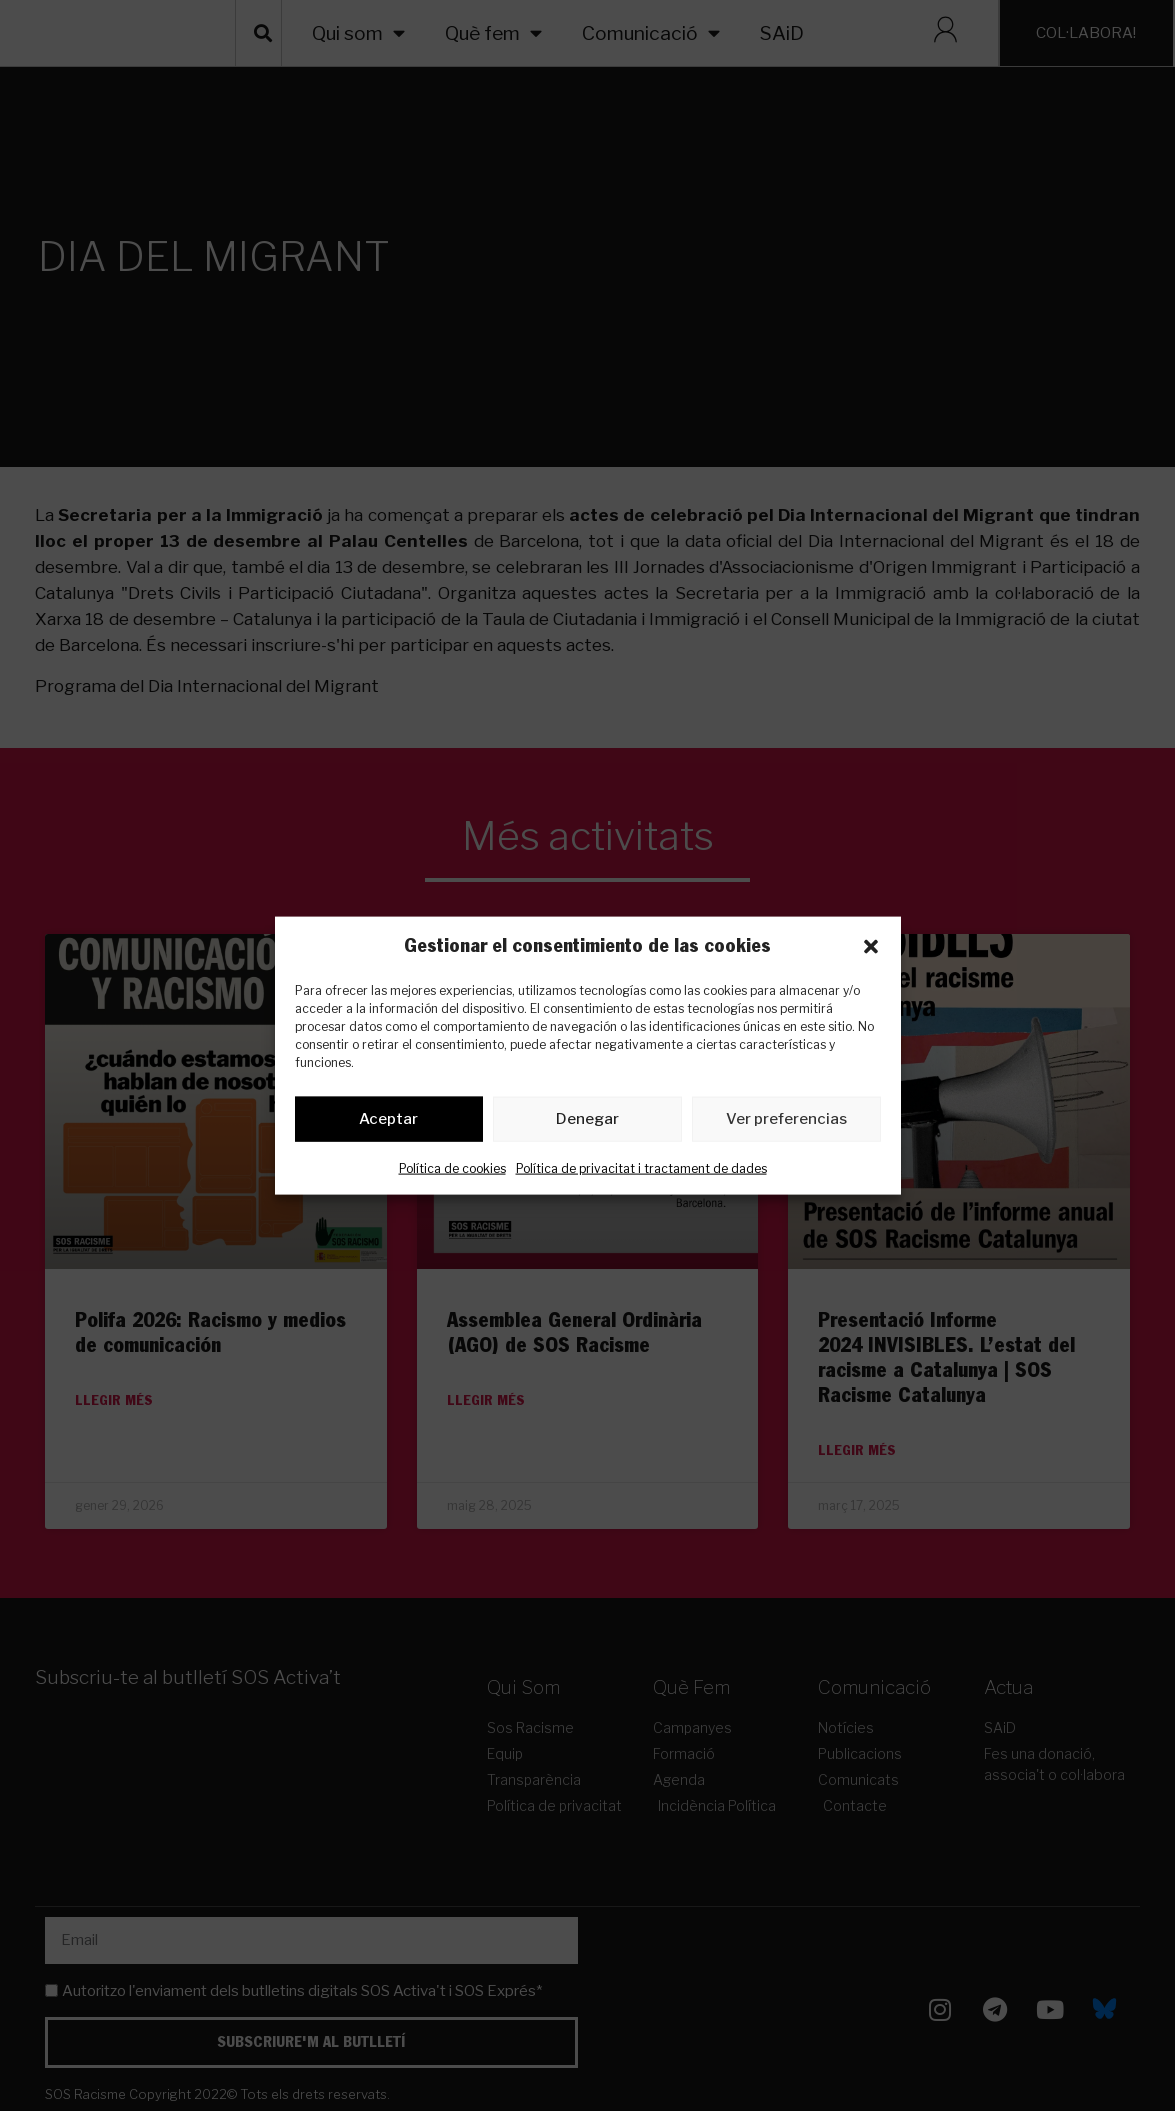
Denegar (587, 1123)
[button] (871, 946)
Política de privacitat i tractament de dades (641, 1171)
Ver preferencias (786, 1123)
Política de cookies (452, 1171)
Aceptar (388, 1123)
